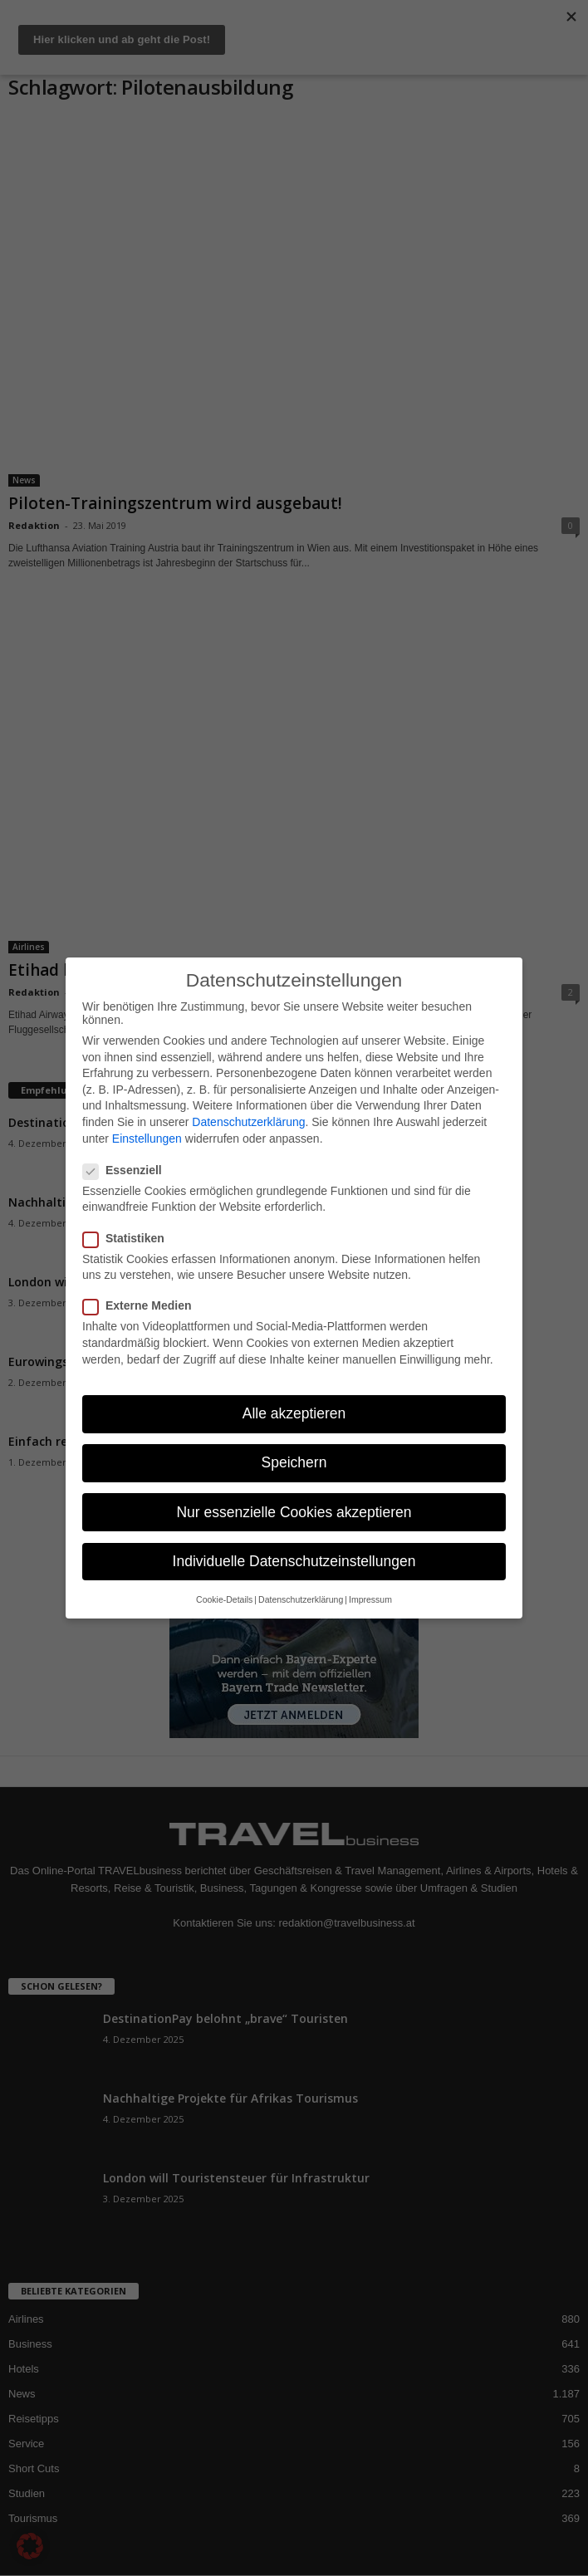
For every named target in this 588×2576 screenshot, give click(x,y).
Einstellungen (147, 1138)
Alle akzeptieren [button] (294, 1413)
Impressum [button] (370, 1599)
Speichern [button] (294, 1462)
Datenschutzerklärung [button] (300, 1599)
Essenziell (127, 1170)
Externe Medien (142, 1305)
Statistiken (128, 1238)
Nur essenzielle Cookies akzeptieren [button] (293, 1512)
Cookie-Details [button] (224, 1599)
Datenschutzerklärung (248, 1122)
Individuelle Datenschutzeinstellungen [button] (294, 1561)
